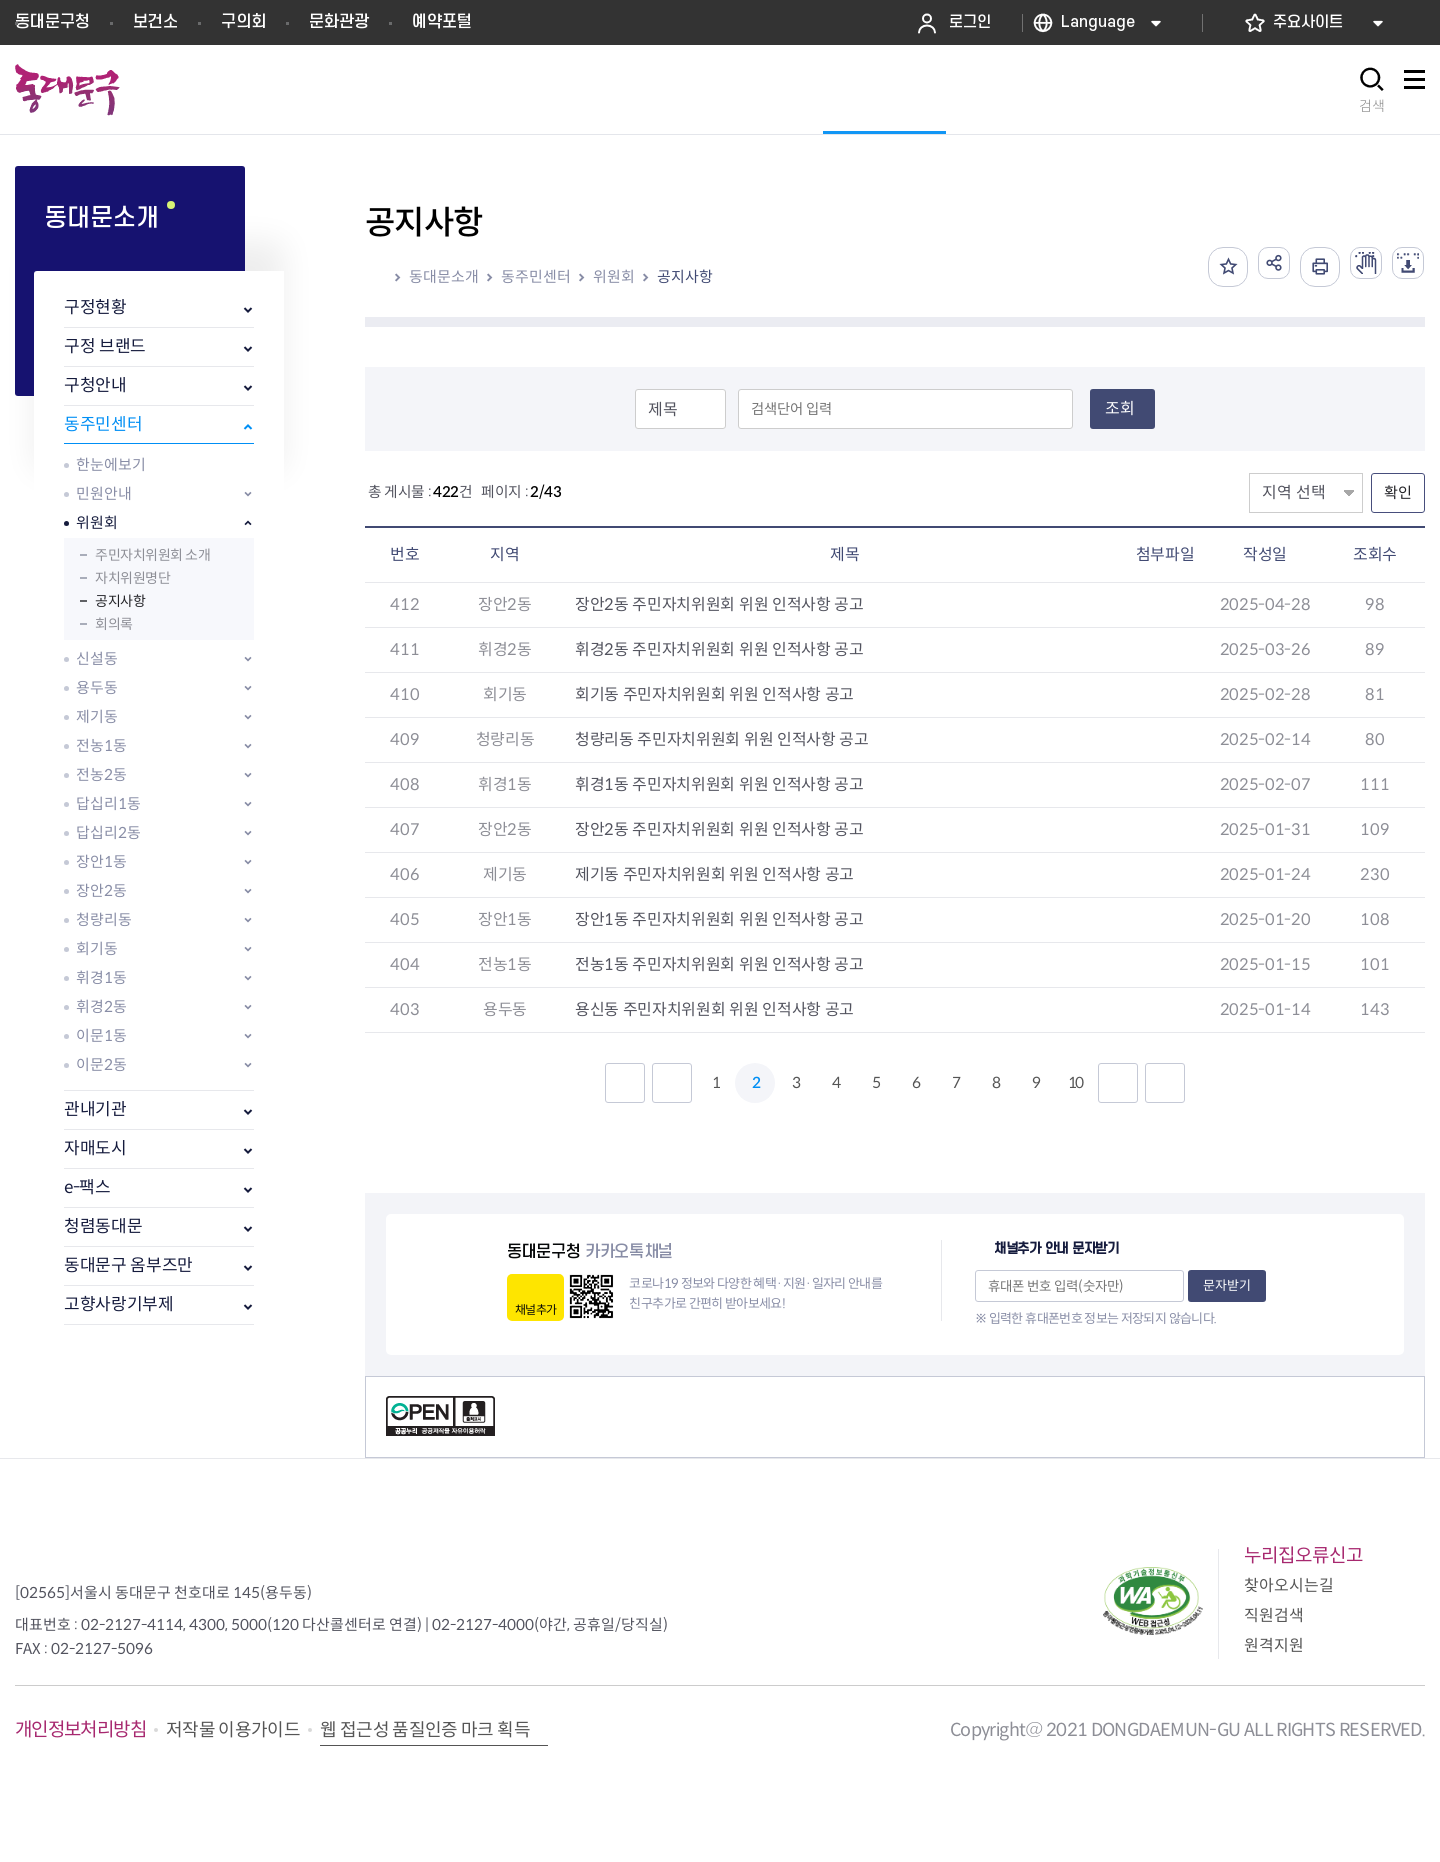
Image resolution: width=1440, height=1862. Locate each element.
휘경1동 (101, 977)
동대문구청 (52, 22)
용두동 (97, 687)
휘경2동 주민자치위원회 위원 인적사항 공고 (719, 649)
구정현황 (95, 307)
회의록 (114, 624)
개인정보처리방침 (80, 1729)
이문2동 (101, 1064)
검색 (1372, 106)
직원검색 (1274, 1615)
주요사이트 (1308, 22)
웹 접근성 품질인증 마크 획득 (425, 1730)
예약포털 (442, 22)
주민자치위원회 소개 (152, 555)
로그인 (970, 22)
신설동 (97, 658)
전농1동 (101, 745)
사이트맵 (1414, 90)
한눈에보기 (111, 464)
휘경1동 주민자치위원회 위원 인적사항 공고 (719, 784)
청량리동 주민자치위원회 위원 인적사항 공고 (722, 739)
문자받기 (1227, 1285)
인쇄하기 (1304, 267)
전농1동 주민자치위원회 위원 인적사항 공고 (719, 964)
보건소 (155, 22)
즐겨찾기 (1204, 267)
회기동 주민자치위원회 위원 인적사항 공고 (714, 694)
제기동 (97, 716)
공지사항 (120, 601)
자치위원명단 (132, 578)
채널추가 (535, 1309)
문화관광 (339, 22)
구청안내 (95, 385)
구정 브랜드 (105, 346)
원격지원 (1274, 1645)
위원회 (97, 522)
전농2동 (101, 774)
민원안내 (104, 493)
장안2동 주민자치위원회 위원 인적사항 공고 (719, 604)
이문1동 (101, 1035)
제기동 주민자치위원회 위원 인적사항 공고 (714, 874)
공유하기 (1254, 267)
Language (1098, 22)
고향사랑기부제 (119, 1304)
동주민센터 (103, 424)
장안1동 (101, 861)
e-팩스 (87, 1187)
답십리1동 (108, 803)
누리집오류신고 (1303, 1555)
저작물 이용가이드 (233, 1730)
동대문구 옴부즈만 (128, 1265)
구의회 (243, 22)
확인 (1398, 492)
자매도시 (95, 1148)
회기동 (97, 948)
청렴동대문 (103, 1226)
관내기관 (95, 1109)
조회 (1120, 408)
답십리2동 (108, 832)
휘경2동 (101, 1006)
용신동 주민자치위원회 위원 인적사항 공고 (714, 1009)
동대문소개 (444, 276)
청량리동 (104, 919)
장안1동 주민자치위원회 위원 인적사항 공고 (719, 919)
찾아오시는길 (1289, 1585)
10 (1075, 1082)
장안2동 (101, 890)
